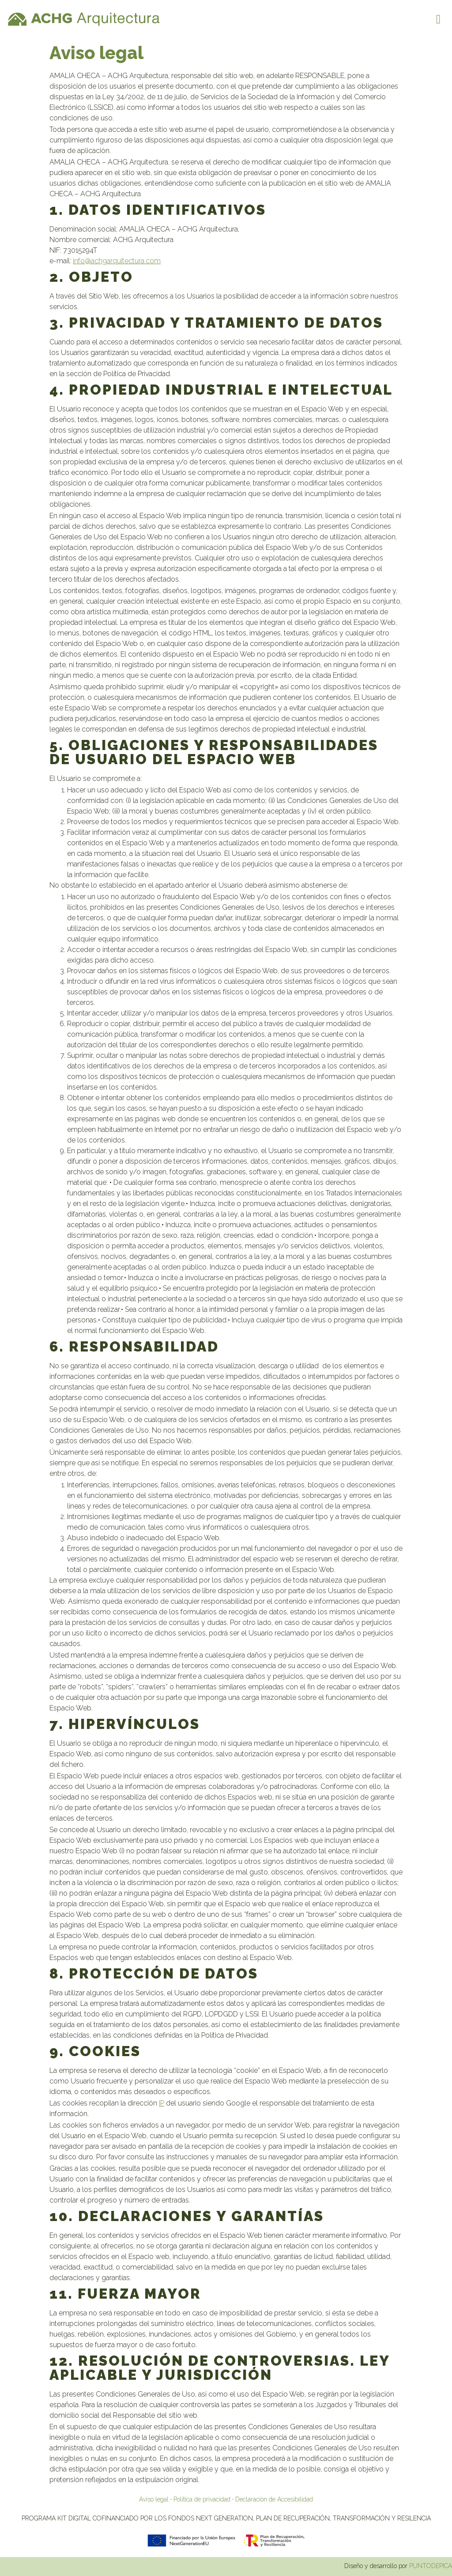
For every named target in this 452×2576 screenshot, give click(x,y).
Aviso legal (154, 2499)
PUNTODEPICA (430, 2565)
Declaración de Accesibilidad (274, 2499)
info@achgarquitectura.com (117, 261)
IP (161, 2103)
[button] (438, 19)
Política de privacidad (201, 2499)
